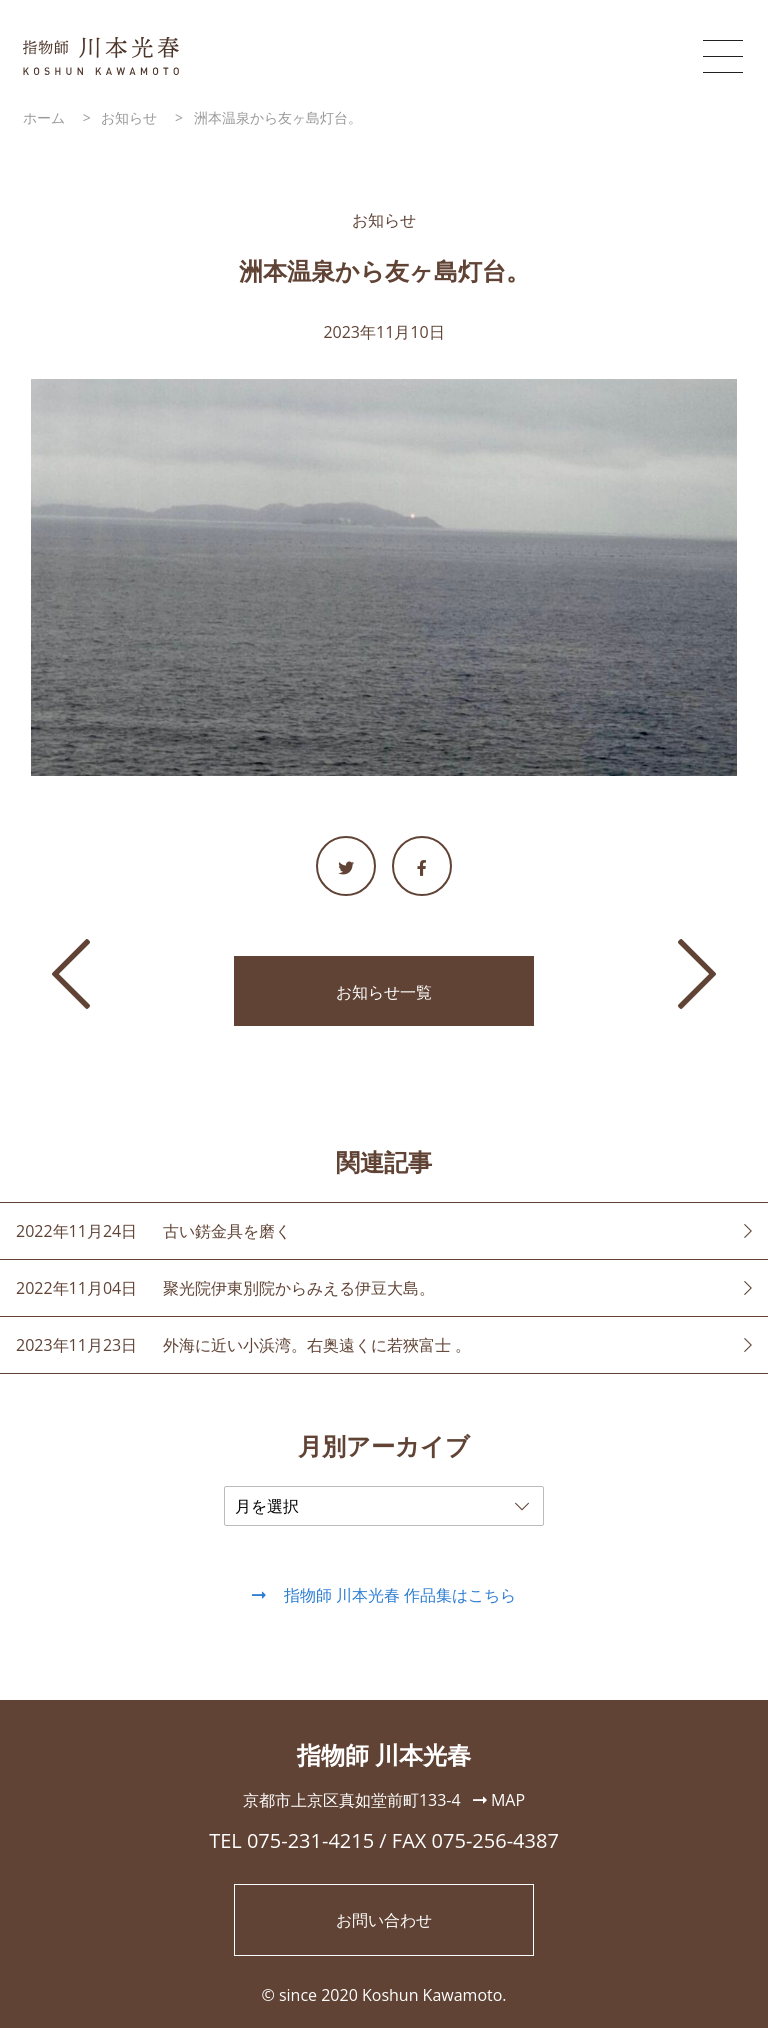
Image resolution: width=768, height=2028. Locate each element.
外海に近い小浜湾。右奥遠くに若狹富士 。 (317, 1345)
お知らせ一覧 (384, 992)
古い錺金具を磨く (227, 1231)
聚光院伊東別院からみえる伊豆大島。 (299, 1288)
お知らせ (384, 220)
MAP (499, 1800)
